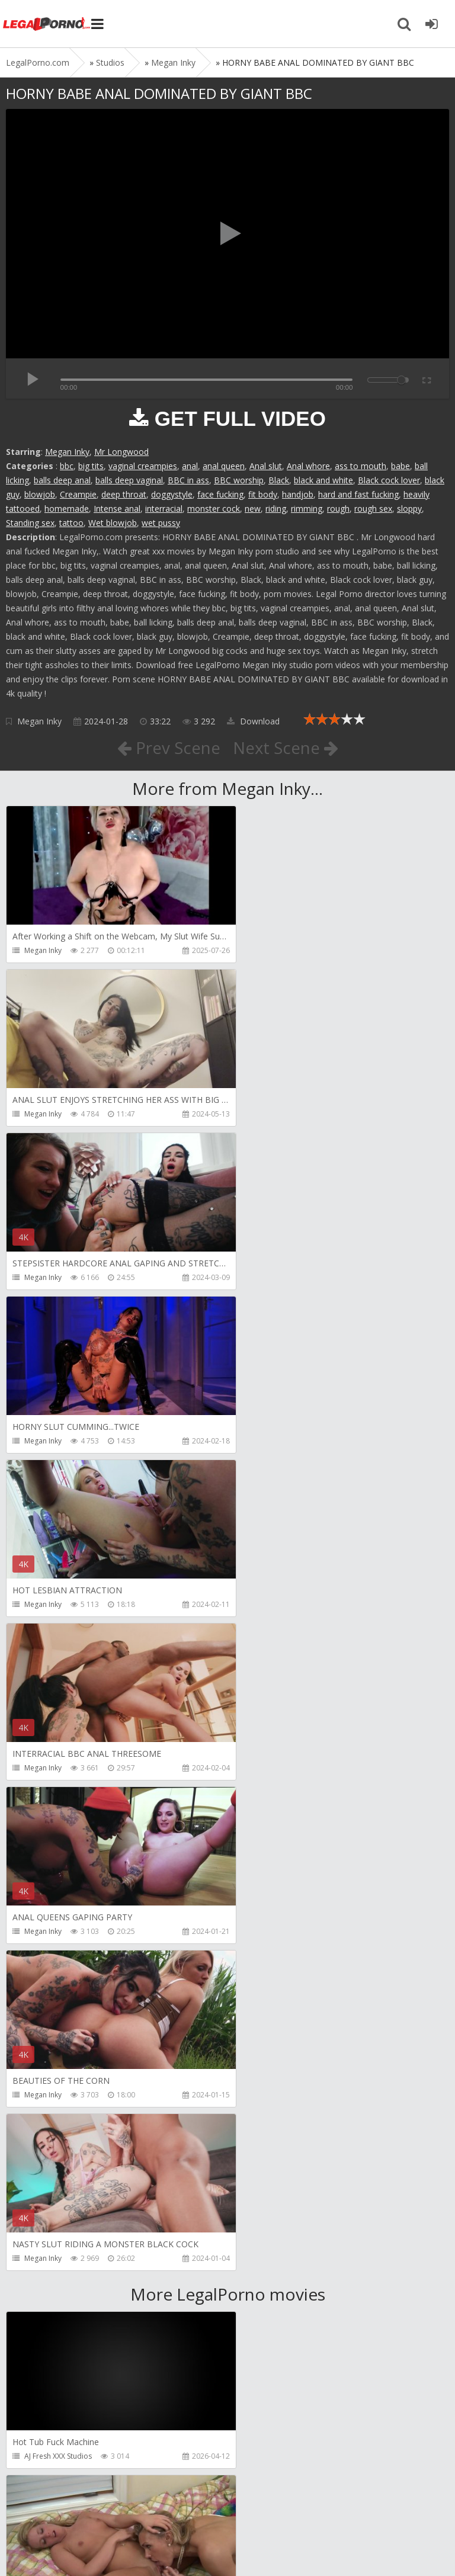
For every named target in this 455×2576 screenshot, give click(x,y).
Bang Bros (41, 1966)
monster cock (213, 508)
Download (253, 721)
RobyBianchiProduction (287, 2129)
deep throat (123, 494)
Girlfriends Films (275, 1802)
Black (278, 480)
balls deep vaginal (129, 480)
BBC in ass (188, 480)
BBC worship (239, 480)
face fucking (220, 494)
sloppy (409, 508)
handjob (297, 494)
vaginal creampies (142, 465)
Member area (89, 2510)
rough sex (373, 508)
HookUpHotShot (52, 2293)
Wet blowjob (112, 522)
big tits (91, 465)
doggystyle (172, 494)
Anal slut (265, 465)
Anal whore (308, 465)
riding (275, 508)
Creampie (78, 494)
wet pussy (161, 522)
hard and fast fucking (358, 494)
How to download (174, 2510)
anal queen (224, 465)
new (253, 508)
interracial (163, 508)
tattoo (71, 522)
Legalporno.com (47, 23)
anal (190, 465)
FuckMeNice (44, 2456)
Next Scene (285, 747)
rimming (306, 508)
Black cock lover (389, 480)
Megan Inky (67, 451)
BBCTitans (41, 2129)
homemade (66, 508)
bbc (66, 465)
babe (400, 465)
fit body (262, 494)
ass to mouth (360, 465)
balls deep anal (62, 480)
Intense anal (117, 508)
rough (338, 508)
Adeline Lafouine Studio (288, 1966)
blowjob (39, 494)
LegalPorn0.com (93, 2545)
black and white (323, 480)
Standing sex (30, 522)
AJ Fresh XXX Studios (58, 1802)
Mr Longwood (121, 451)
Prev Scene (168, 747)
